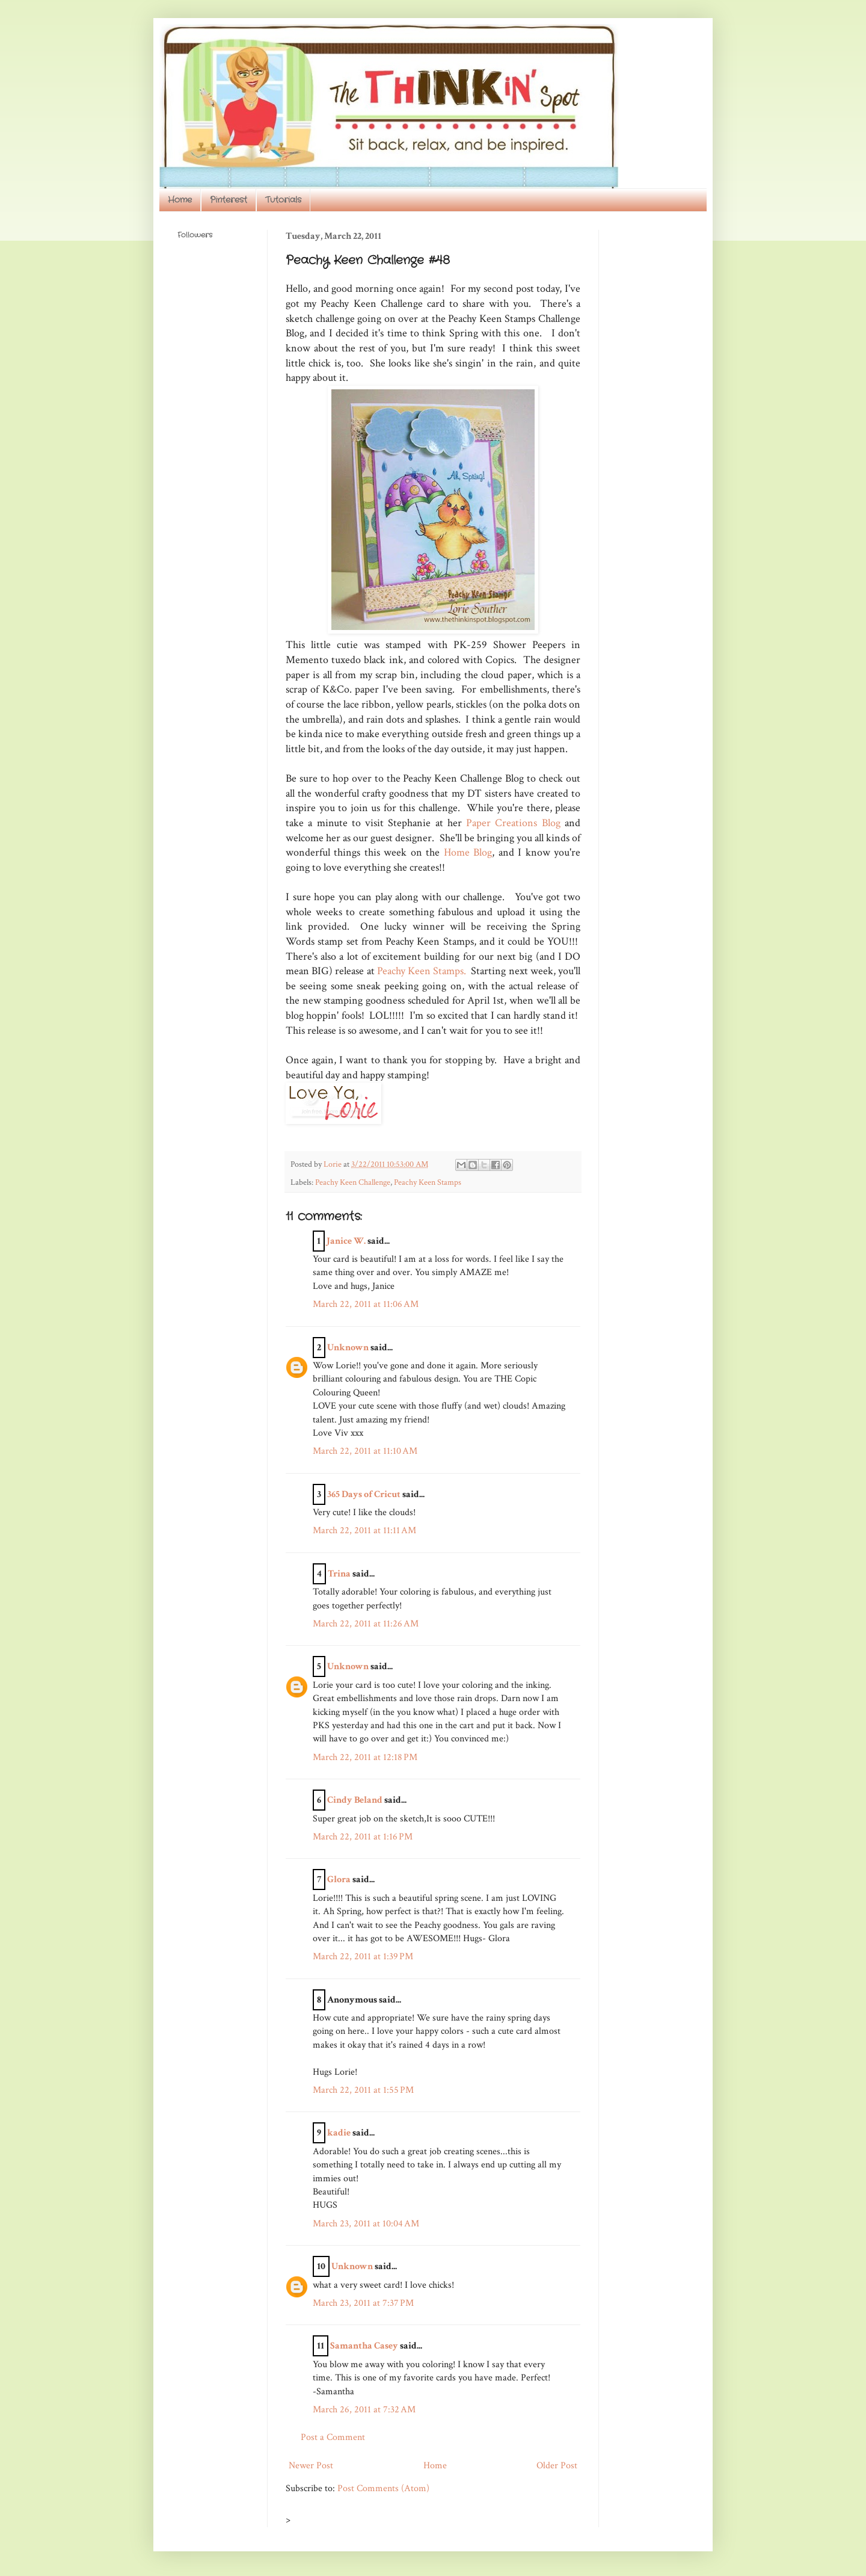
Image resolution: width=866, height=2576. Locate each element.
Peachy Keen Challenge (352, 1182)
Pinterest (228, 200)
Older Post (556, 2465)
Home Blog (468, 852)
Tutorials (283, 200)
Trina (339, 1574)
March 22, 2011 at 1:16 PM (363, 1836)
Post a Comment (333, 2437)
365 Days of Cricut (364, 1494)
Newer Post (311, 2465)
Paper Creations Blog (513, 823)
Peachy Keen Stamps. (421, 971)
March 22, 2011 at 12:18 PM (365, 1757)
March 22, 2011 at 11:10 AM (365, 1451)
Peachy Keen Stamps (427, 1182)
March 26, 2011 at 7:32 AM (364, 2409)
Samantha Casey (364, 2346)
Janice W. (346, 1241)
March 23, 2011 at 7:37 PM (363, 2303)
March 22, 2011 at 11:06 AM (366, 1304)
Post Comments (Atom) (383, 2488)
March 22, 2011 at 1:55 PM (363, 2090)
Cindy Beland (354, 1800)
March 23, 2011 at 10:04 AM (366, 2223)
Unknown (348, 1347)
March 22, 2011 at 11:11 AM (364, 1530)
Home (180, 200)
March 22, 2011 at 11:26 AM (366, 1623)
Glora (339, 1879)
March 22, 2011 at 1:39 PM (363, 1956)
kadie (339, 2133)
